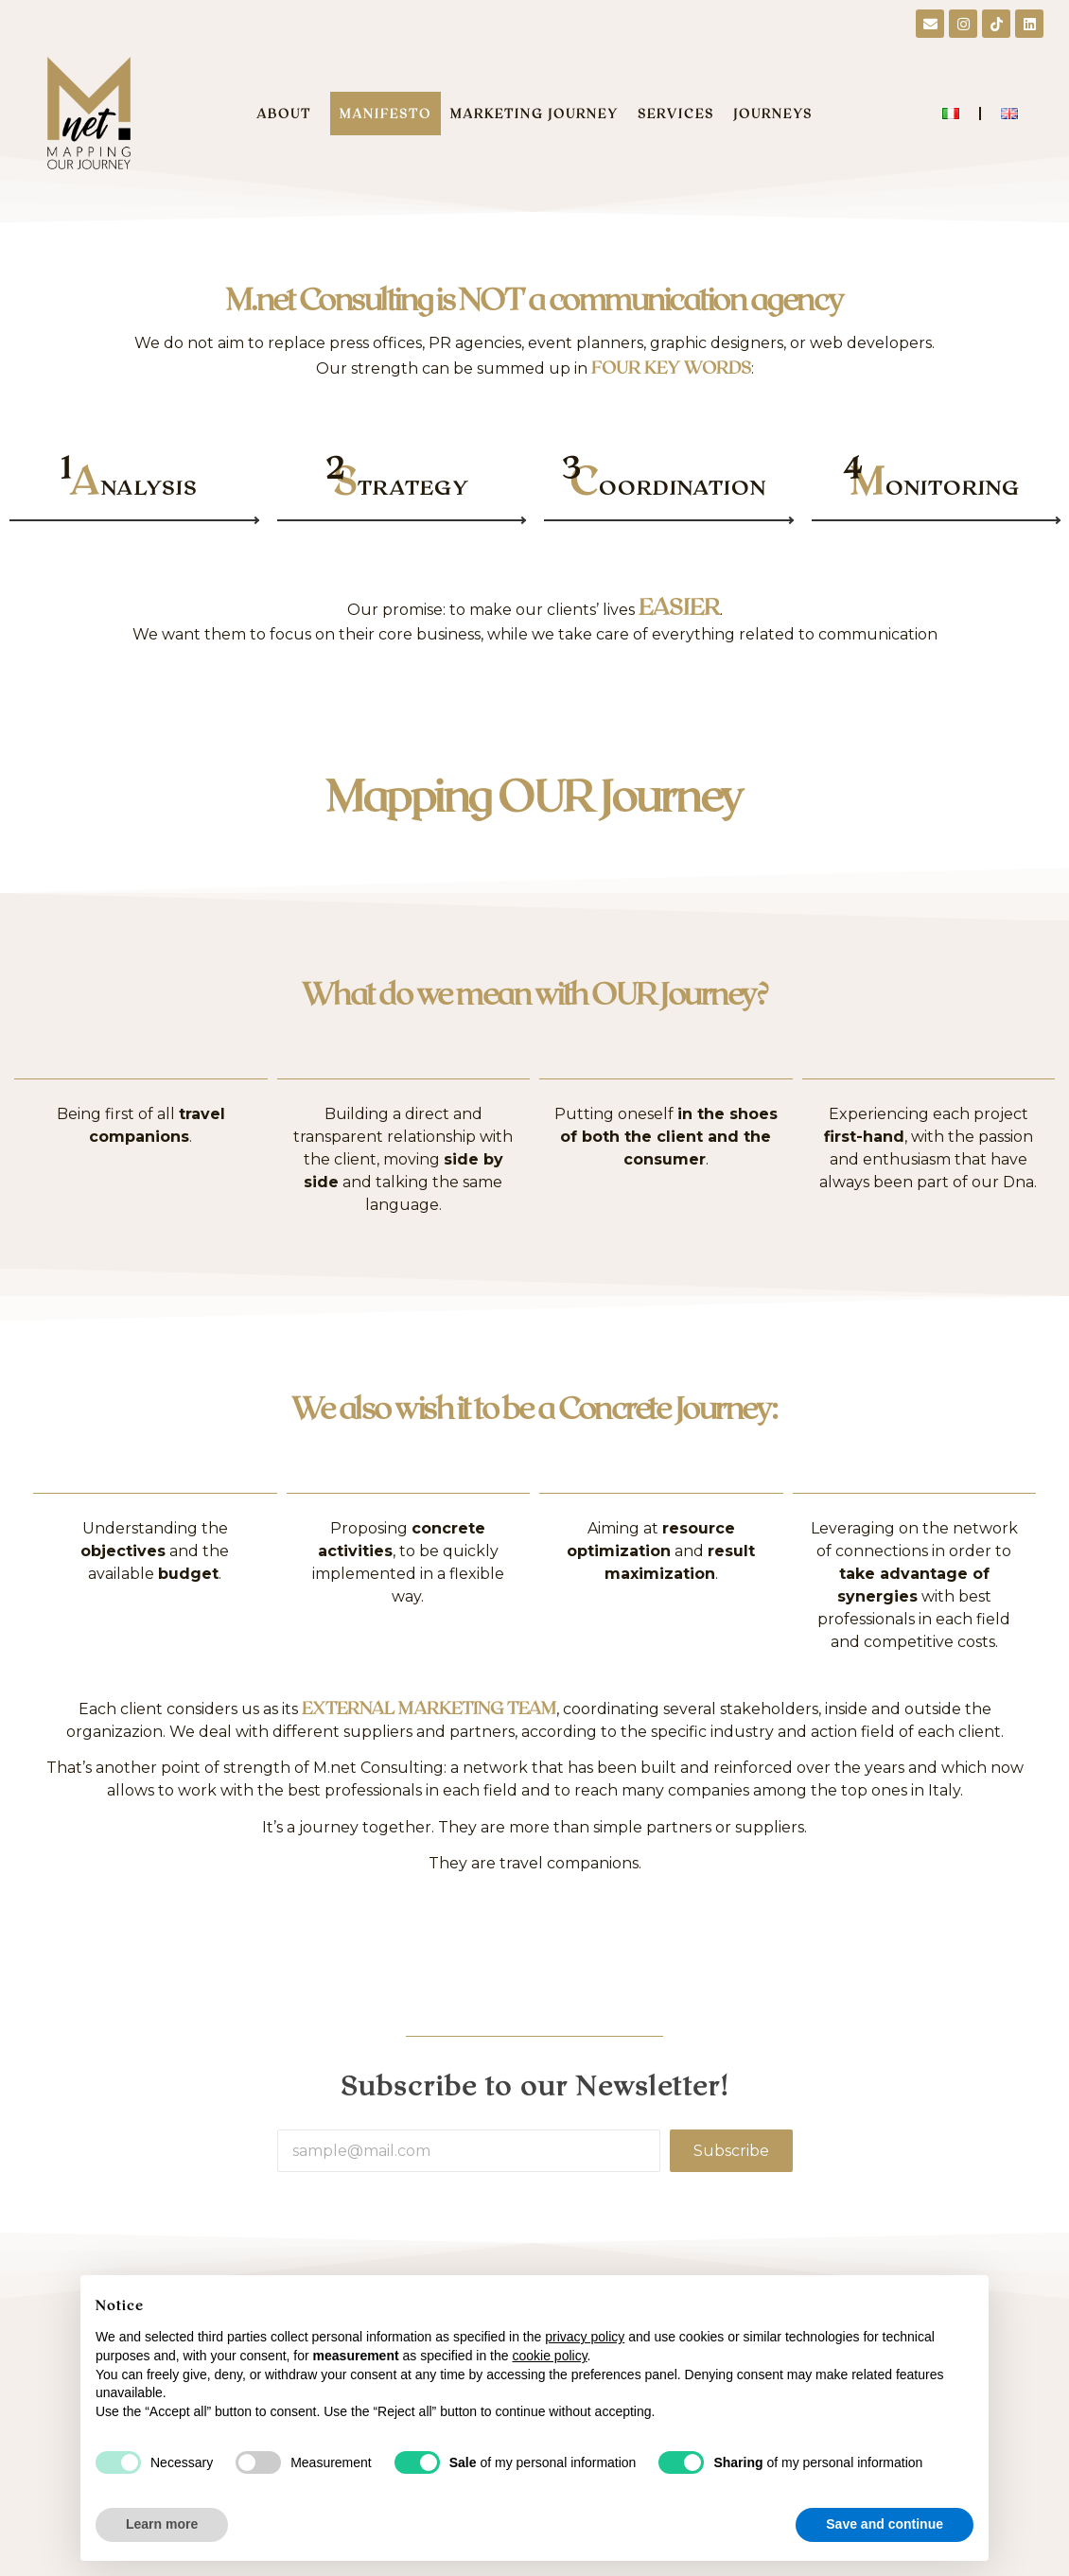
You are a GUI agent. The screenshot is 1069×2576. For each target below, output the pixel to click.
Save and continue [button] (884, 2524)
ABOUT (288, 113)
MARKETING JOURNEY (534, 113)
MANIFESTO (385, 113)
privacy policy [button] (584, 2336)
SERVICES (676, 113)
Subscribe (731, 2151)
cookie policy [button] (549, 2355)
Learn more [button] (162, 2524)
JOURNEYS (773, 113)
